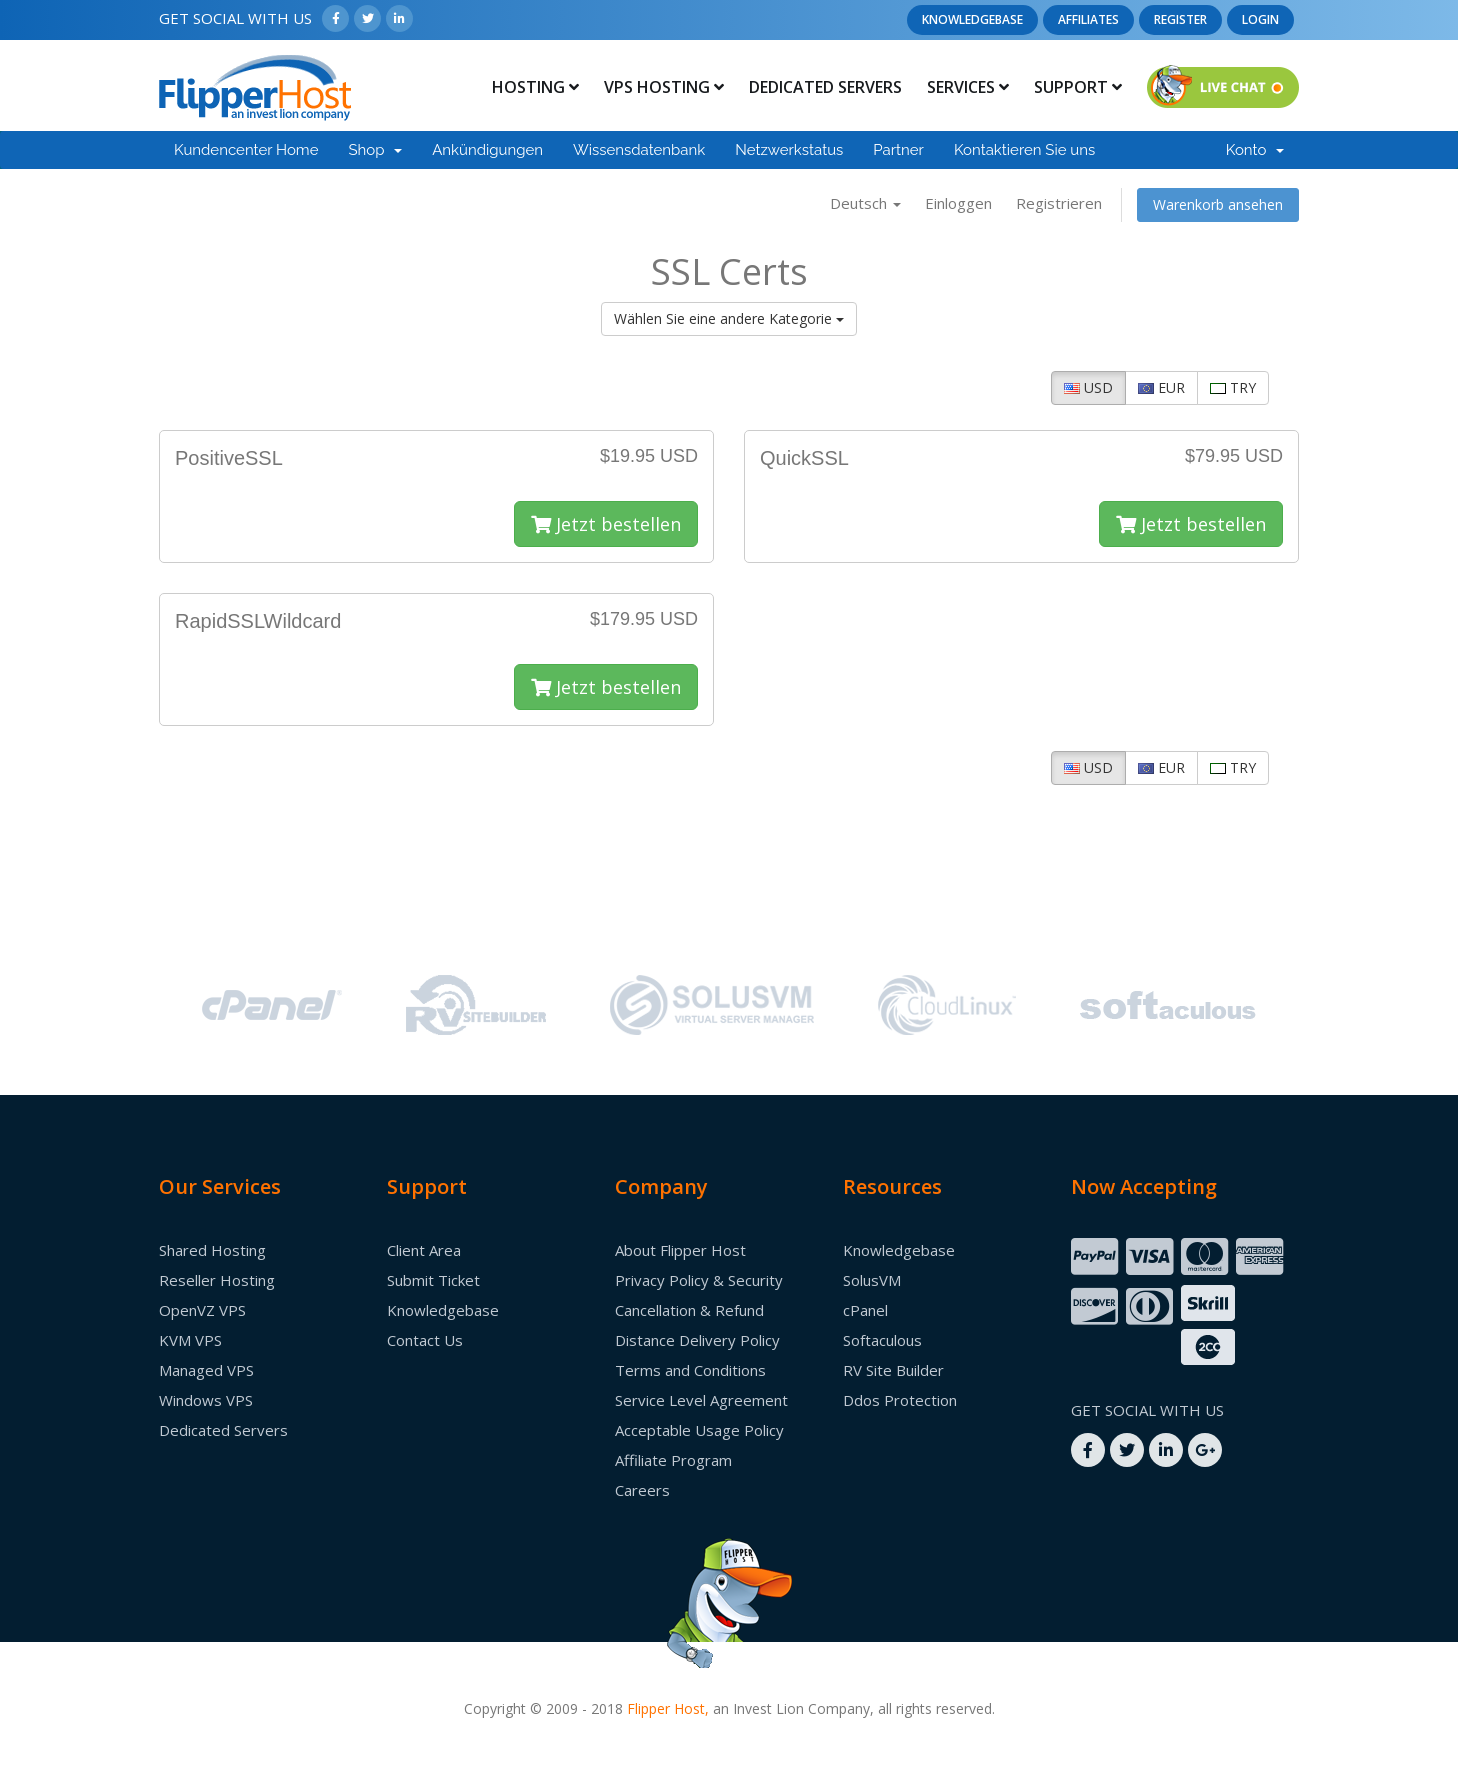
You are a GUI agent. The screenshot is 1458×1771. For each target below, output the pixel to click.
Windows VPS (206, 1400)
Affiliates (1088, 19)
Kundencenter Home (246, 150)
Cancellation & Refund (689, 1310)
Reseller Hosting (217, 1280)
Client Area (424, 1250)
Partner (898, 150)
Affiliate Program (673, 1460)
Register (1180, 19)
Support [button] (1078, 87)
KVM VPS (190, 1340)
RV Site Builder (893, 1370)
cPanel (865, 1310)
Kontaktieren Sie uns (1024, 150)
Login (1260, 19)
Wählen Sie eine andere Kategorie (729, 318)
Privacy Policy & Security (699, 1280)
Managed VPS (206, 1370)
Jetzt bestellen (606, 524)
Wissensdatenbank (639, 150)
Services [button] (968, 87)
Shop (375, 150)
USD (1088, 387)
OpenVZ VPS (202, 1310)
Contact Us (425, 1340)
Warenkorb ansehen (1218, 204)
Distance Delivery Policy (697, 1340)
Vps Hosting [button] (664, 87)
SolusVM (872, 1280)
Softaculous (882, 1340)
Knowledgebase (972, 19)
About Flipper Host (680, 1250)
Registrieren (1059, 203)
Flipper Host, (668, 1708)
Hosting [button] (535, 87)
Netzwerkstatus (789, 150)
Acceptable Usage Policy (699, 1430)
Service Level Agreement (701, 1400)
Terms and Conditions (690, 1370)
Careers (642, 1490)
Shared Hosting (212, 1250)
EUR (1161, 387)
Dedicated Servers (825, 87)
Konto (1255, 150)
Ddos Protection (900, 1400)
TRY (1233, 387)
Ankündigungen (487, 150)
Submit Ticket (433, 1280)
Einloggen (958, 203)
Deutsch (865, 203)
